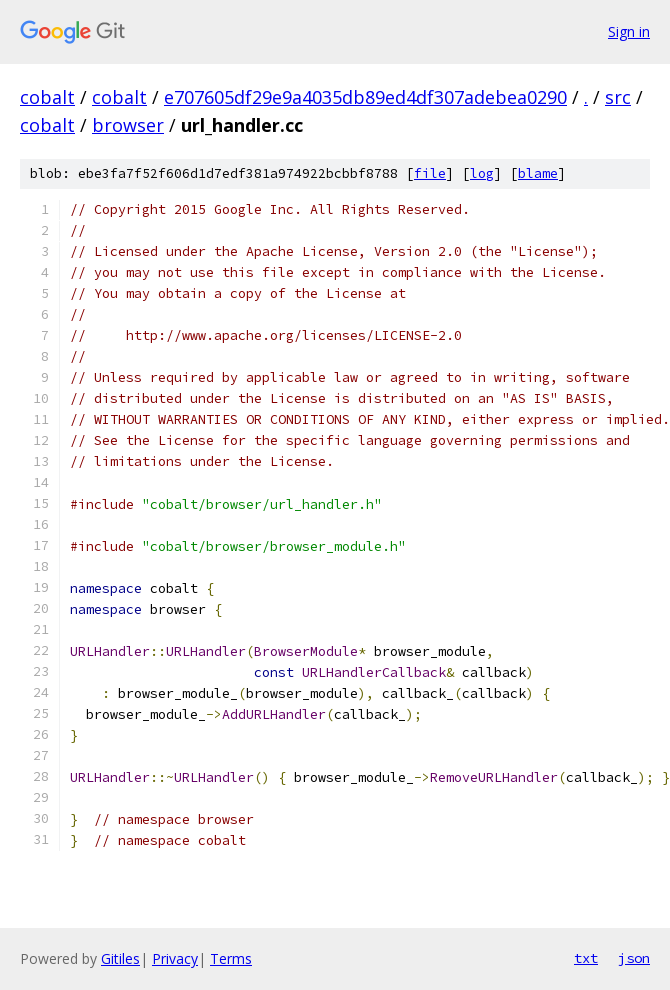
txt (586, 958)
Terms (231, 958)
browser (128, 125)
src (618, 97)
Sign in (629, 31)
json (634, 958)
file (430, 173)
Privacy (175, 958)
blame (538, 173)
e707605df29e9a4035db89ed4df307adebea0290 (365, 97)
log (482, 173)
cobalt (47, 97)
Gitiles (120, 958)
